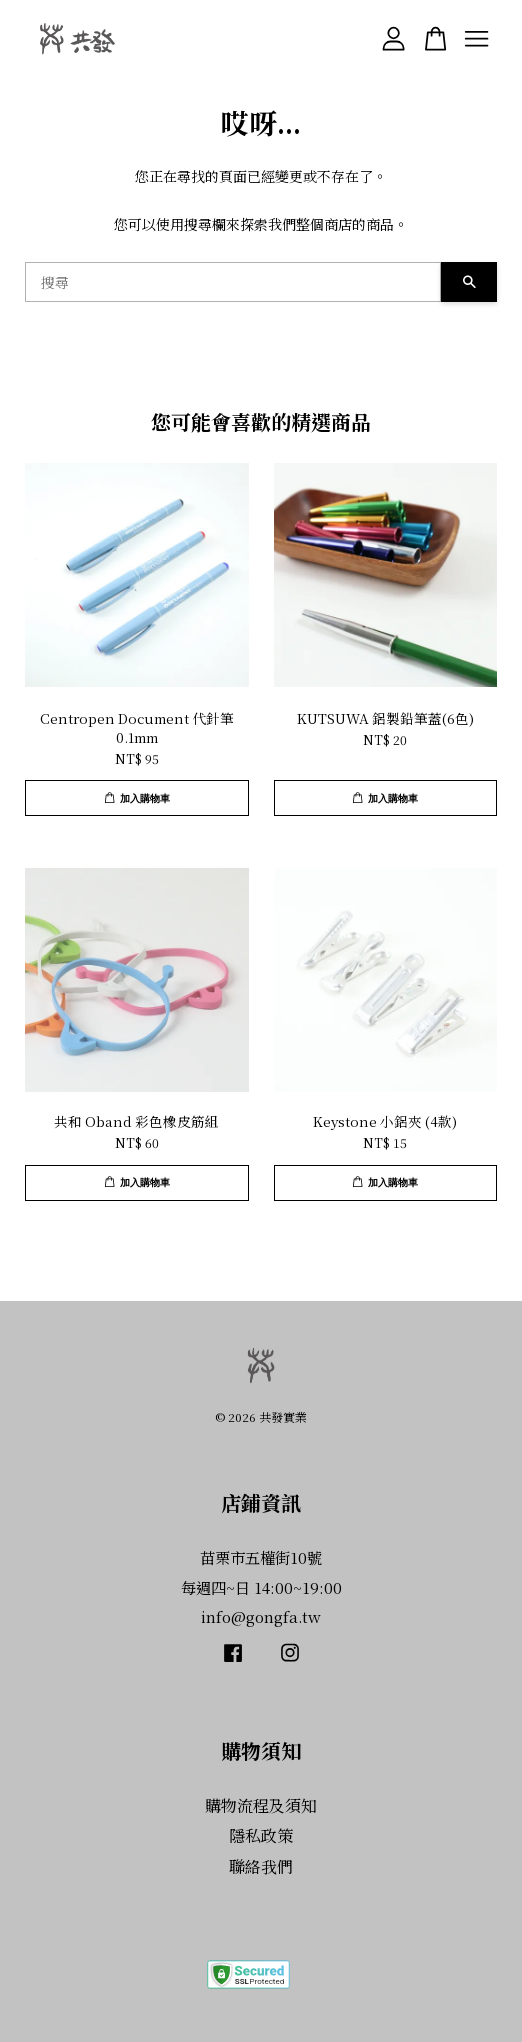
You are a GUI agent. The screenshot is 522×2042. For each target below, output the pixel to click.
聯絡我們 (261, 1866)
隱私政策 (261, 1835)
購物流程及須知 (261, 1805)
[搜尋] (233, 282)
